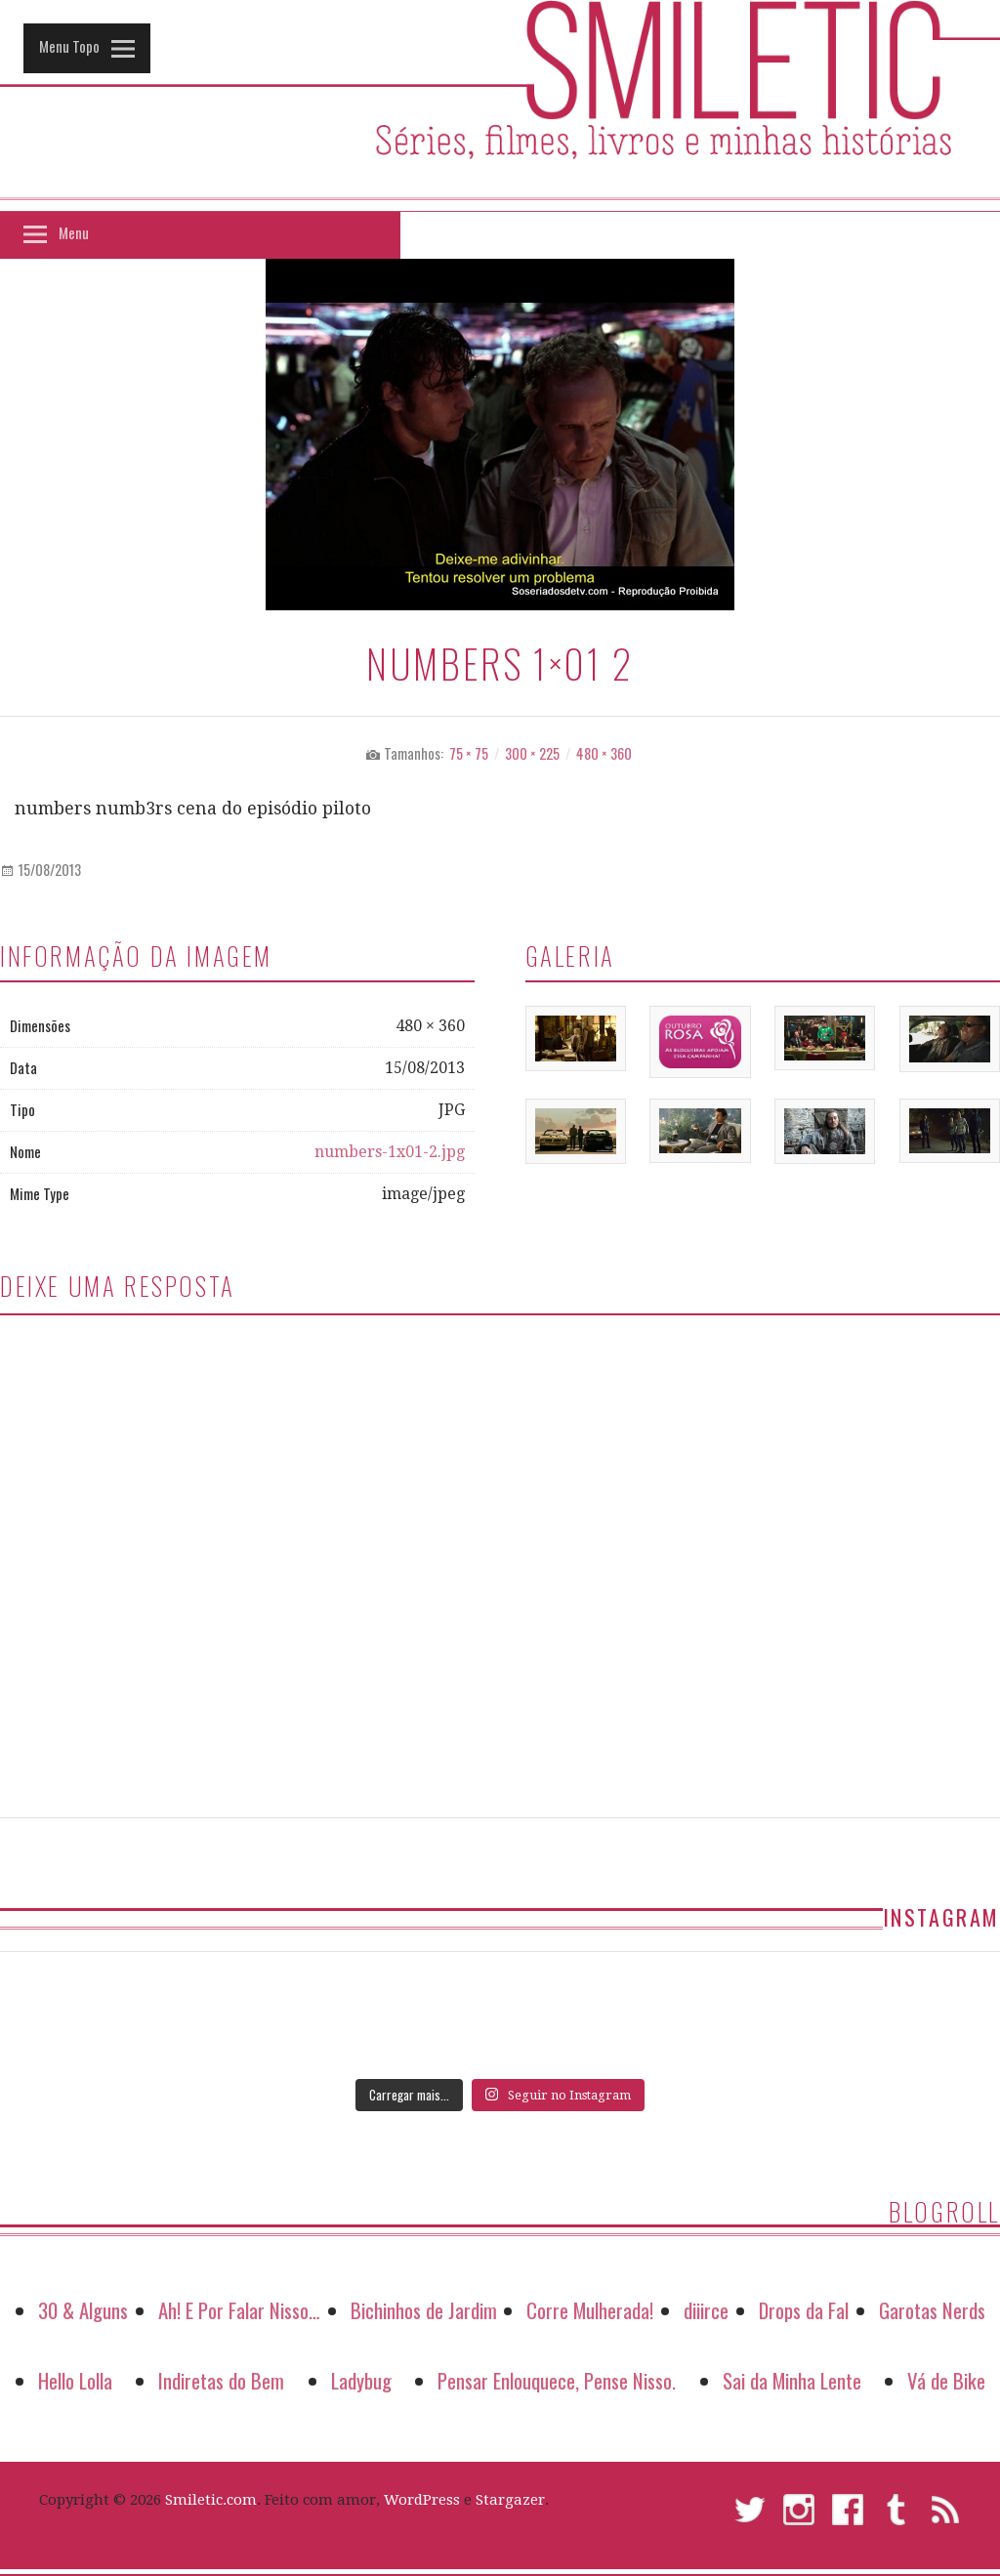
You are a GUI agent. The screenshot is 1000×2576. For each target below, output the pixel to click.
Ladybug (361, 2380)
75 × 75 (468, 753)
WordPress (422, 2500)
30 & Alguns (83, 2310)
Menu (74, 232)
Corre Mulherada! (589, 2310)
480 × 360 (604, 753)
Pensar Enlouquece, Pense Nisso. (557, 2380)
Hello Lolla (75, 2380)
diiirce (706, 2310)
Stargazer (510, 2500)
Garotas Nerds (932, 2310)
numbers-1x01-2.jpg (389, 1152)
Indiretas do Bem (221, 2380)
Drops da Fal (804, 2310)
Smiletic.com (211, 2500)
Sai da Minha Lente (792, 2380)
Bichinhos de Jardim (424, 2310)
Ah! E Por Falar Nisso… (239, 2310)
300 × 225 (532, 753)
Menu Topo (69, 46)
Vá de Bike (946, 2380)
